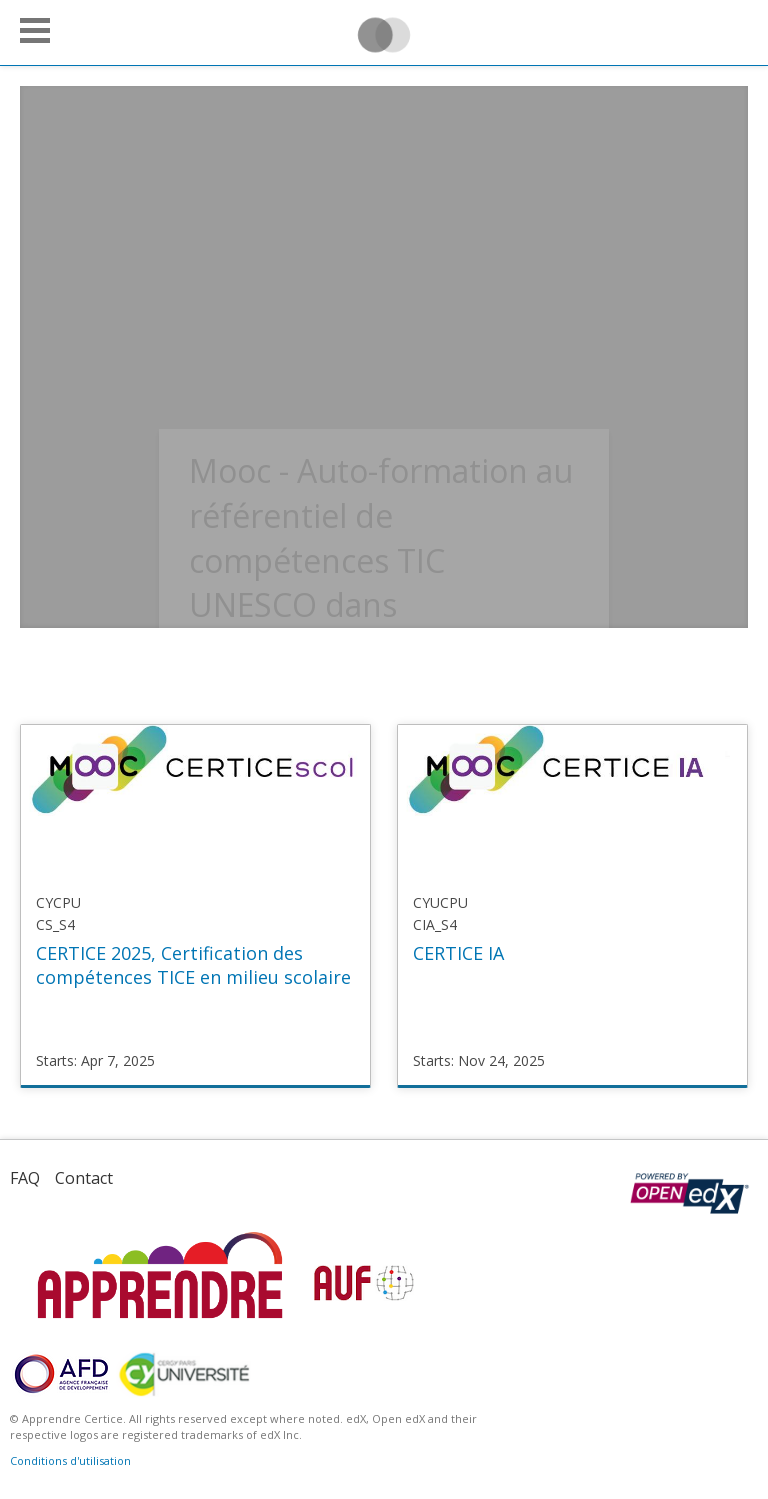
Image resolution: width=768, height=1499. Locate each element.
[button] (35, 30)
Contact (84, 1178)
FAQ (25, 1178)
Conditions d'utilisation (70, 1460)
